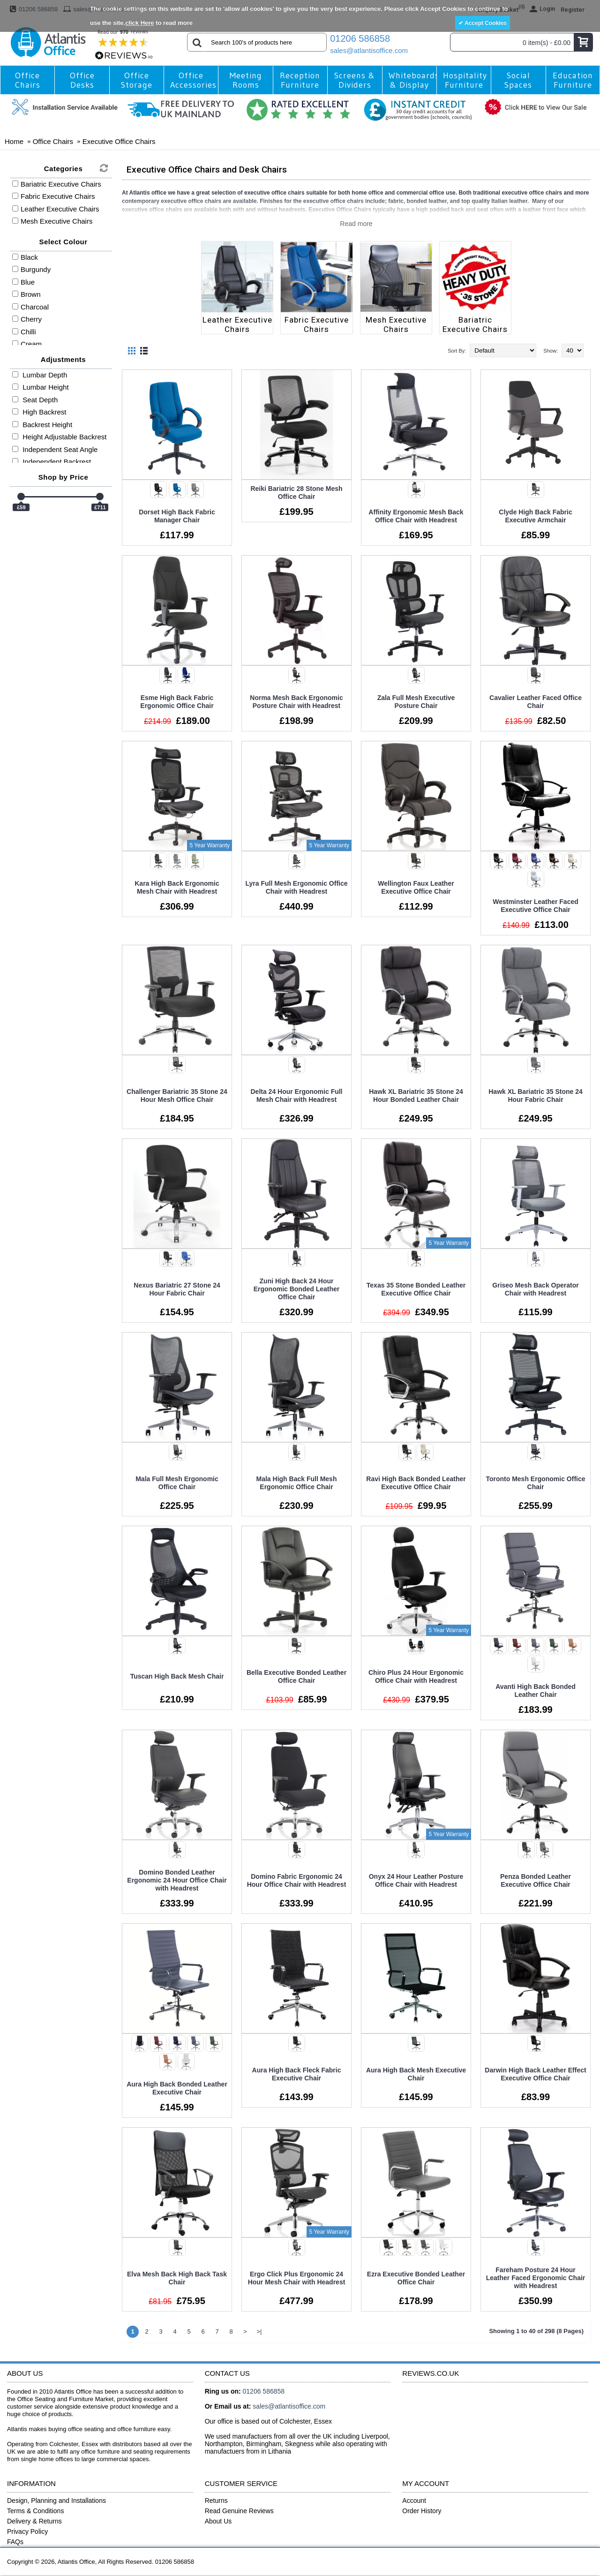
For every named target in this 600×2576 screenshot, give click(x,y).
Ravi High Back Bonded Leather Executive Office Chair (415, 1483)
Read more (356, 223)
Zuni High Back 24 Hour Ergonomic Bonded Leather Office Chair (297, 1289)
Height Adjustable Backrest (59, 437)
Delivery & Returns (34, 2521)
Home (14, 141)
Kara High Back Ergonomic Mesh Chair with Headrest (177, 887)
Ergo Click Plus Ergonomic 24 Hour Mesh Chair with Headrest (296, 2278)
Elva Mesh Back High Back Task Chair (177, 2278)
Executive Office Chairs (119, 141)
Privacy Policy (27, 2531)
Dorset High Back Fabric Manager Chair (177, 516)
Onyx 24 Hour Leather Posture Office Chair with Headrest (416, 1880)
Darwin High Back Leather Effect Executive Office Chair (535, 2074)
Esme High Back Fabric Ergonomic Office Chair (176, 701)
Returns (216, 2500)
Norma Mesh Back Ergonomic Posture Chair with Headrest (296, 701)
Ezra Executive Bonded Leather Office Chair (416, 2278)
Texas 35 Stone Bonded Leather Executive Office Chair (416, 1289)
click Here (139, 22)
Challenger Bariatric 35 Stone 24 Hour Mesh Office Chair (177, 1095)
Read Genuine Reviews (239, 2511)
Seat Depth (35, 400)
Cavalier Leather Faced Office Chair (535, 701)
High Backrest (39, 412)
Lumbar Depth (39, 375)
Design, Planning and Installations (56, 2500)
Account (414, 2500)
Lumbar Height (40, 387)
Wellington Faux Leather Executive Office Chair (416, 887)
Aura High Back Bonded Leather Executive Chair (177, 2088)
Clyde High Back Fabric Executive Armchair (535, 516)
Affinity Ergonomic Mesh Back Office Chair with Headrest (415, 516)
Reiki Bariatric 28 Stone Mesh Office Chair (296, 492)
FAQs (15, 2542)
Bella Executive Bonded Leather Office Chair (296, 1676)
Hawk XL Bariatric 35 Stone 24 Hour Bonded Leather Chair (416, 1095)
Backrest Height (42, 425)
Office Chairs (53, 141)
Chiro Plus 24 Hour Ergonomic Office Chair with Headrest (416, 1676)
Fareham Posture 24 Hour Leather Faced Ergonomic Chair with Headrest (535, 2278)
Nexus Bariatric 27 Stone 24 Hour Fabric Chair (177, 1289)
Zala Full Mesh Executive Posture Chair (416, 701)
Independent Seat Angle (55, 449)
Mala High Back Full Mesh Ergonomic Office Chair (296, 1483)
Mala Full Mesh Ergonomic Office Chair (176, 1483)
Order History (421, 2511)
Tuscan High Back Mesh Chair (177, 1676)
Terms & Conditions (35, 2511)
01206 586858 (360, 38)
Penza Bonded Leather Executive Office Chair (535, 1880)
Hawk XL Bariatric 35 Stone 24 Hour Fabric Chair (535, 1095)
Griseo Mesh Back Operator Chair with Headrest (535, 1289)
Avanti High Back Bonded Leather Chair (535, 1690)
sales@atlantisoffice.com (369, 50)
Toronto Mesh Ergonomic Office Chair (535, 1483)
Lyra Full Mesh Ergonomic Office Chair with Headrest (296, 887)
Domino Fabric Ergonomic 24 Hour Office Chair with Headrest (296, 1880)
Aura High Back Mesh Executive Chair (416, 2074)
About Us (218, 2521)
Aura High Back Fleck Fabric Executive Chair (296, 2074)
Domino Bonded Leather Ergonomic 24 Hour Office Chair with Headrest (176, 1880)
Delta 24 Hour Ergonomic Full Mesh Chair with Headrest (296, 1095)
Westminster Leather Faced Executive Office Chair (535, 905)
